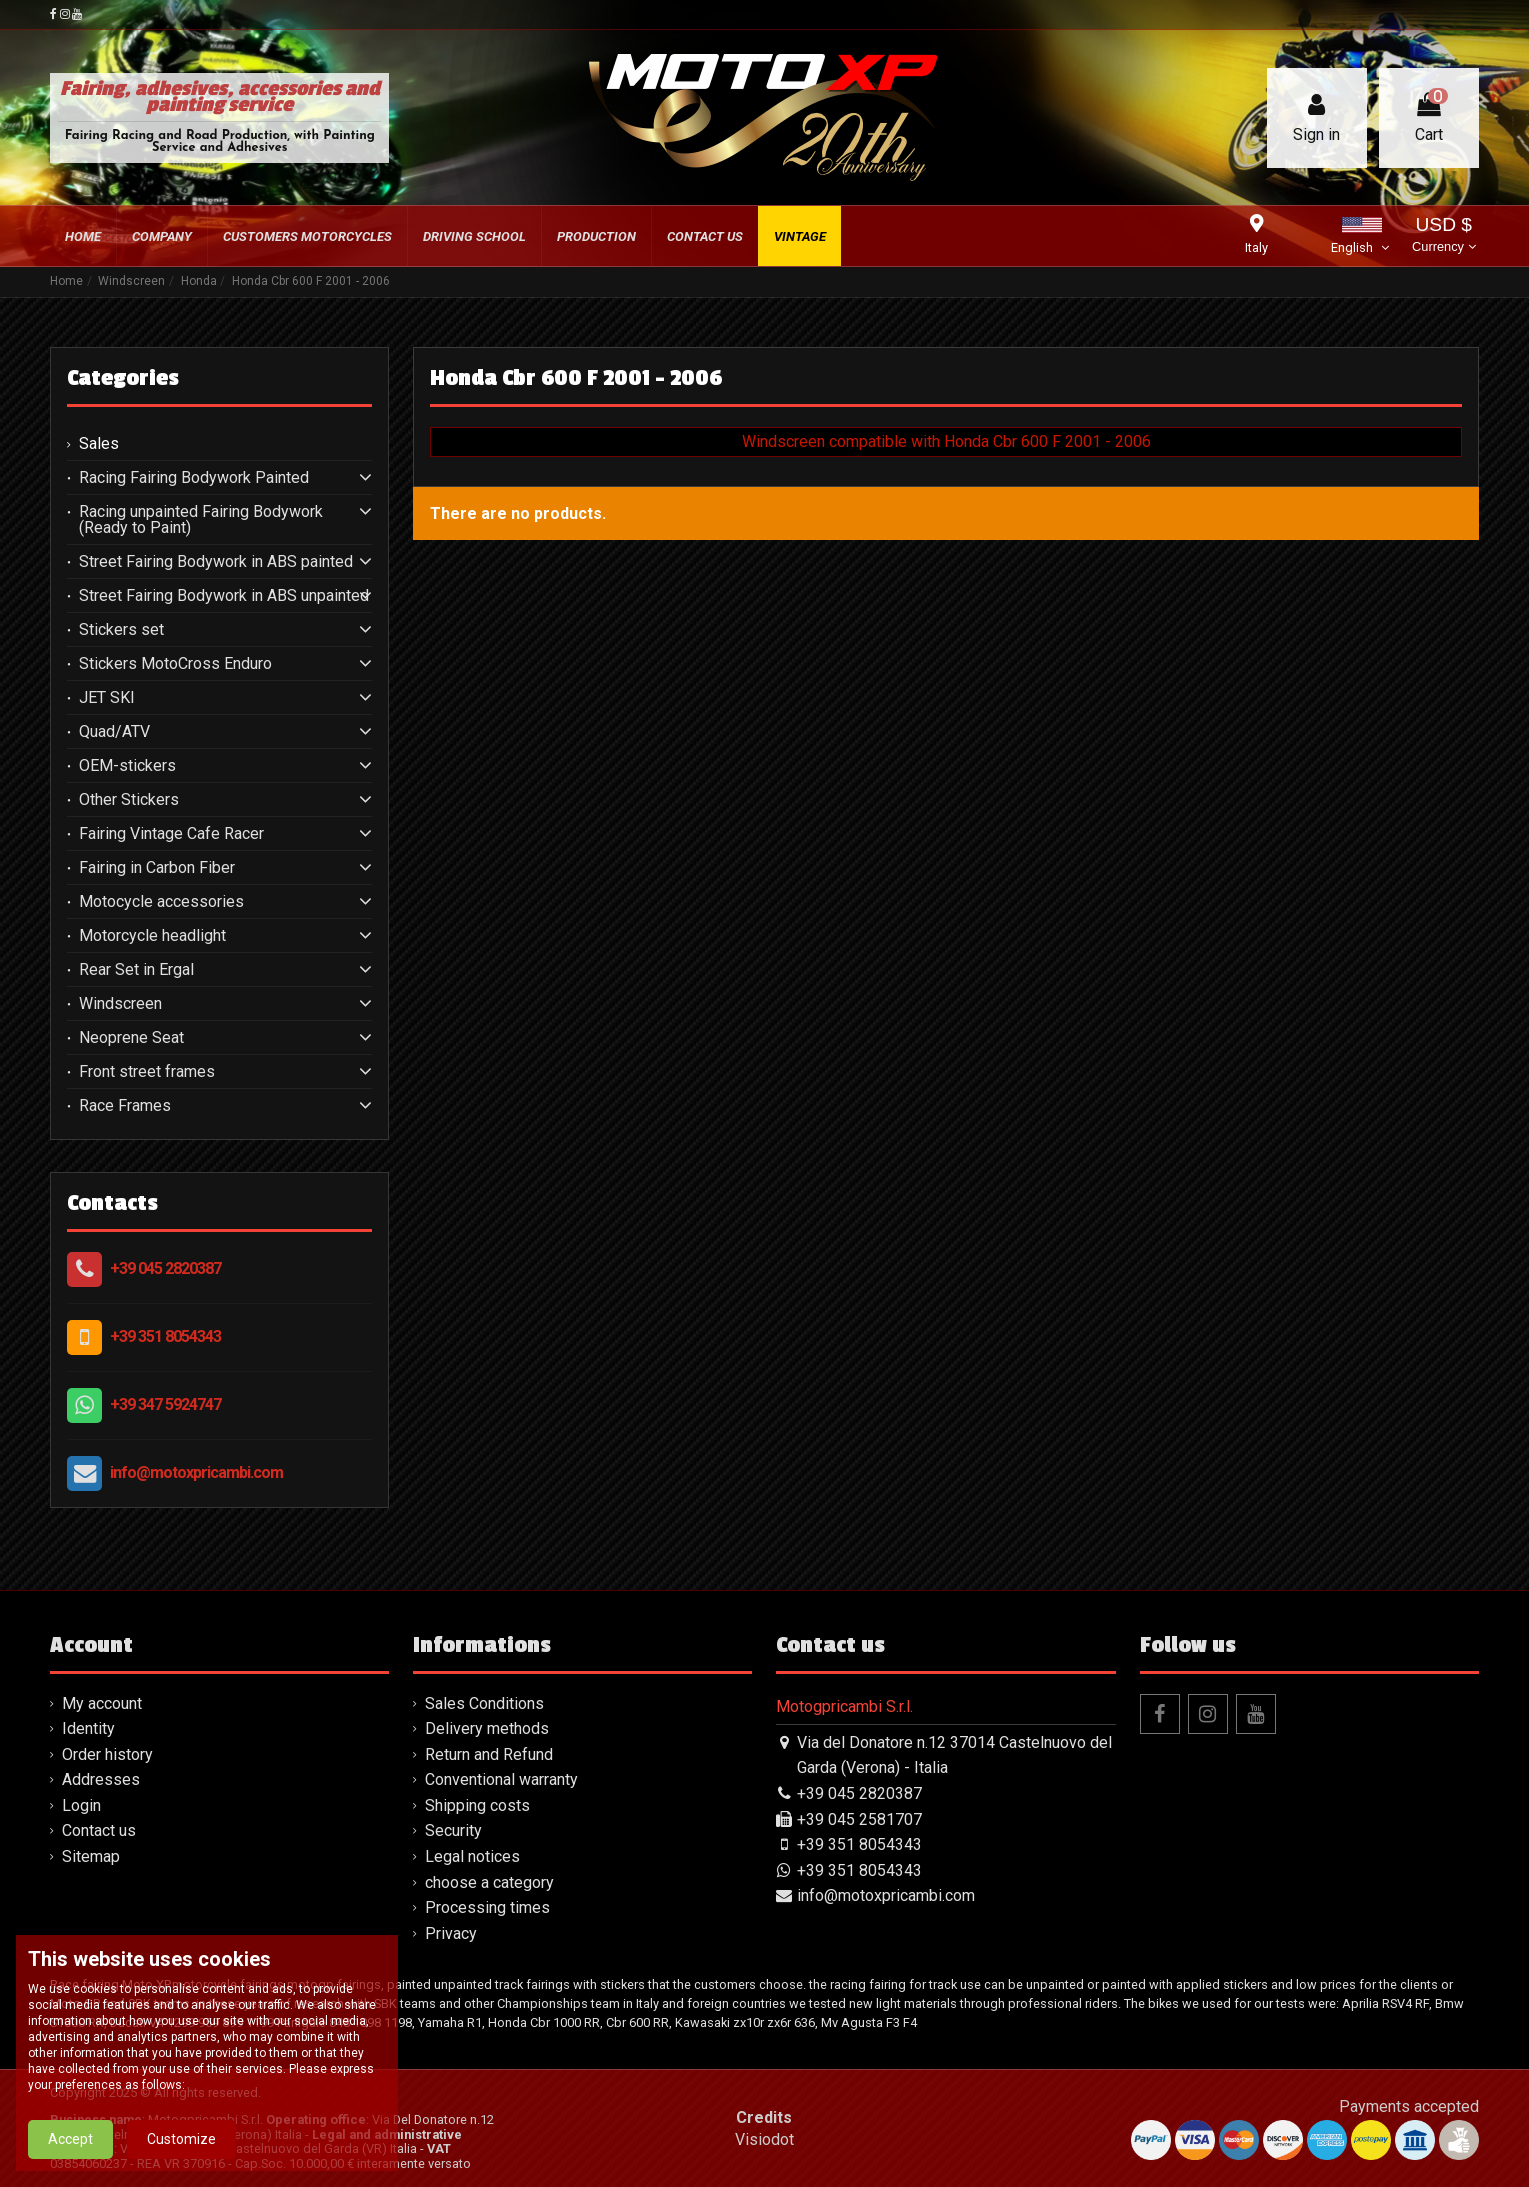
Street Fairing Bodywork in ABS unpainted (224, 596)
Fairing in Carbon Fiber (157, 868)
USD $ (1443, 236)
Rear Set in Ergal (136, 970)
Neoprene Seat (131, 1038)
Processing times (487, 1907)
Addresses (101, 1779)
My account (102, 1703)
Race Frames (125, 1106)
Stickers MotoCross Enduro (175, 664)
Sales (99, 444)
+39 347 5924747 (165, 1404)
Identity (88, 1728)
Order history (107, 1754)
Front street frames (147, 1072)
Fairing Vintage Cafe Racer (171, 834)
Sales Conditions (484, 1703)
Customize (181, 2157)
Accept (70, 2157)
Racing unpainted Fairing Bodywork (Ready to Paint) (201, 520)
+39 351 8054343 (165, 1336)
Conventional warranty (501, 1779)
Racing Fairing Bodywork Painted (194, 478)
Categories (123, 378)
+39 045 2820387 (165, 1268)
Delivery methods (487, 1728)
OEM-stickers (127, 766)
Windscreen (120, 1004)
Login (81, 1805)
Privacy (451, 1933)
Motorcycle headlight (152, 936)
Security (453, 1830)
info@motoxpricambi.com (196, 1472)
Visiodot (764, 2139)
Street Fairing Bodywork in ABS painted (216, 562)
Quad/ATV (114, 732)
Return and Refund (489, 1754)
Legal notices (472, 1856)
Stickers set (121, 630)
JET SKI (107, 698)
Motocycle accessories (161, 902)
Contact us (99, 1830)
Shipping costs (477, 1805)
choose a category (489, 1882)
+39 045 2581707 (859, 1819)
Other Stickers (129, 800)
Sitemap (91, 1856)
